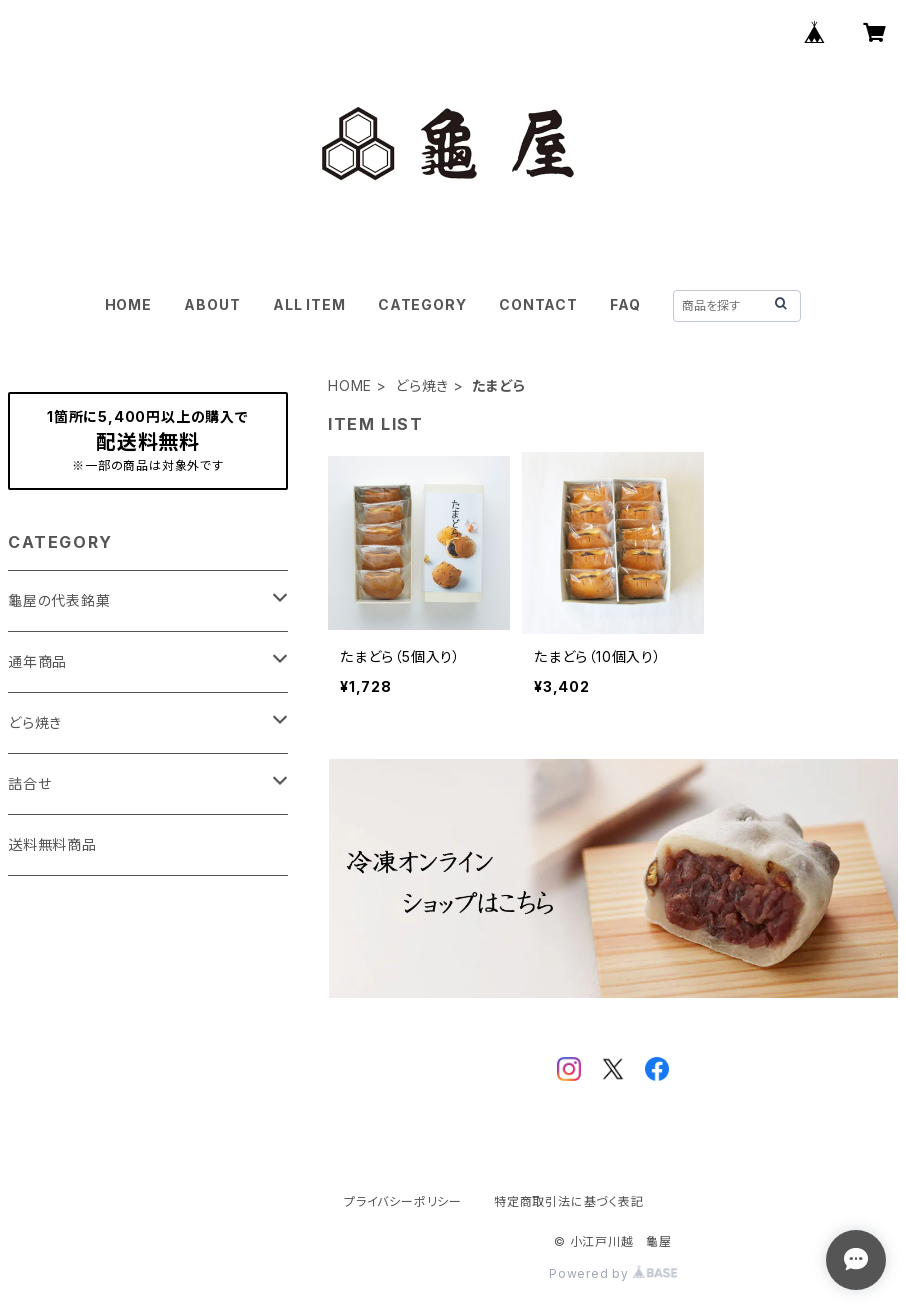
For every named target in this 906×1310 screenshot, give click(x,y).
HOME (128, 304)
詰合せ (29, 783)
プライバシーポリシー (403, 1201)
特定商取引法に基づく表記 (569, 1201)
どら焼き (422, 385)
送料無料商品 (52, 844)
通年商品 (37, 661)
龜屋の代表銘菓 (59, 600)
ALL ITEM (309, 304)
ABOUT (212, 304)
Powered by (613, 1273)
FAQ (625, 304)
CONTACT (538, 304)
